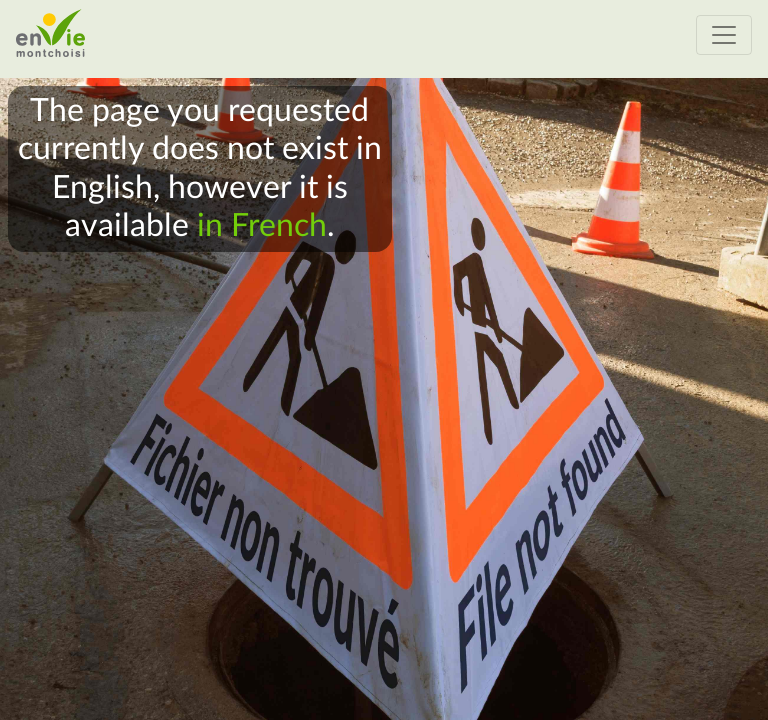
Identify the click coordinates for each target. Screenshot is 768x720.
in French (262, 226)
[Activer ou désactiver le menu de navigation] (724, 35)
